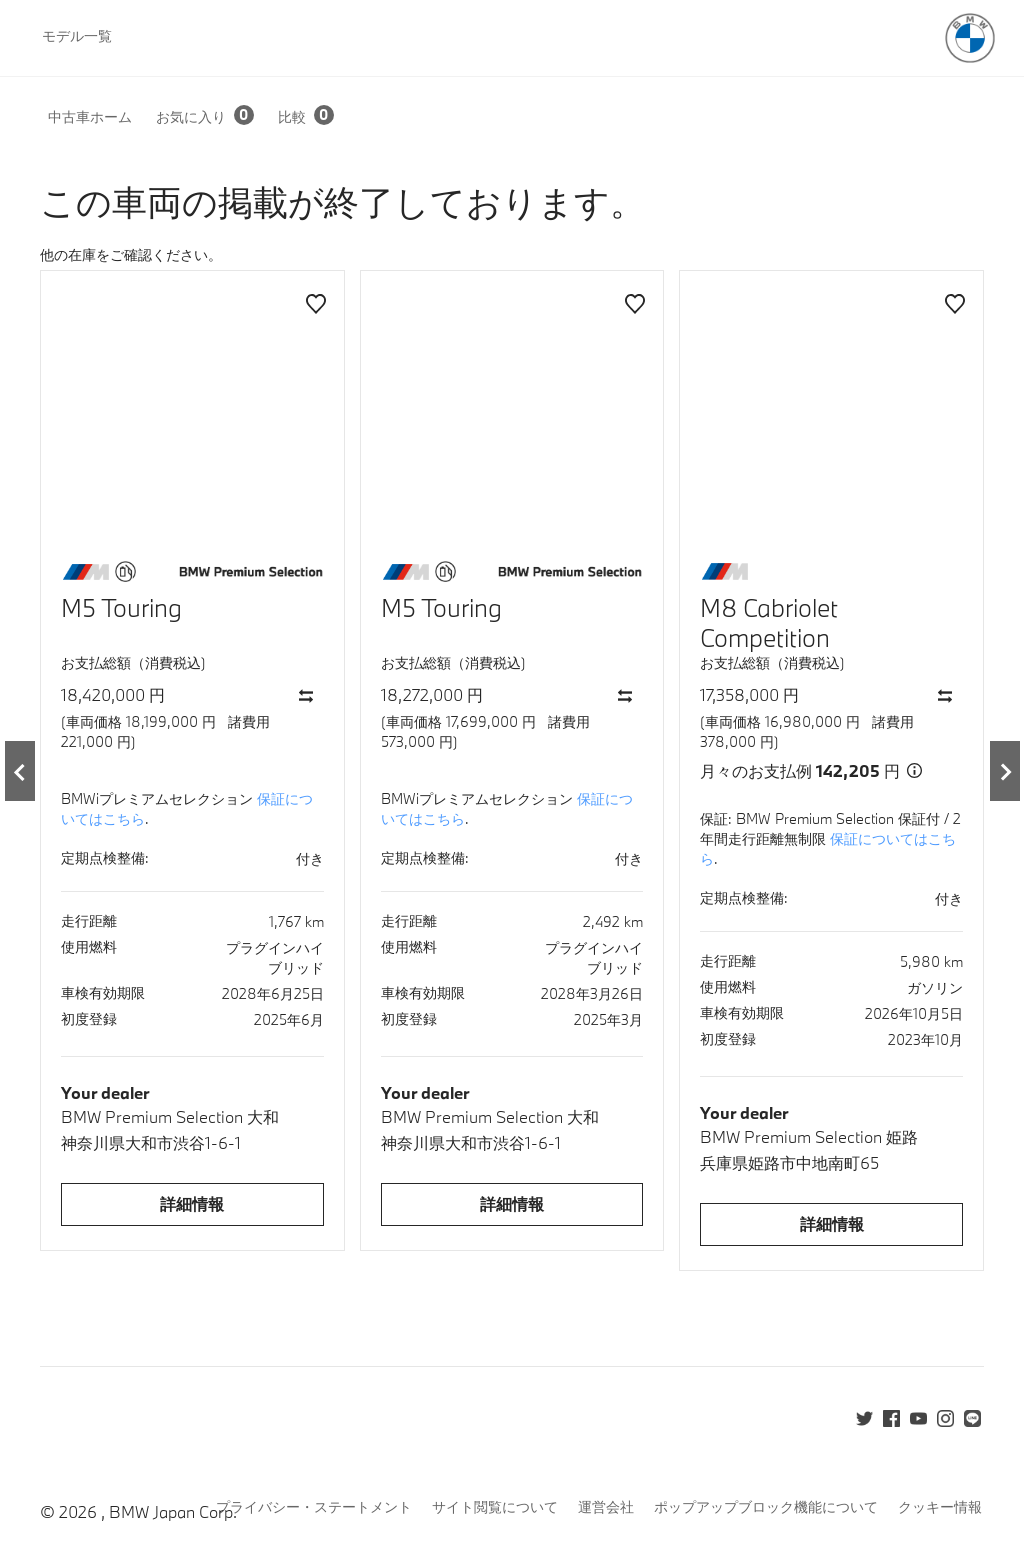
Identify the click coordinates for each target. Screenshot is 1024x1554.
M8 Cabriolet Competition (769, 622)
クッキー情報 (940, 1506)
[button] (102, 116)
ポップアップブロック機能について (766, 1506)
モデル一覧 (77, 35)
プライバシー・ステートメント (314, 1506)
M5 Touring (121, 607)
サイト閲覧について (495, 1506)
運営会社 (606, 1506)
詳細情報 (192, 1203)
